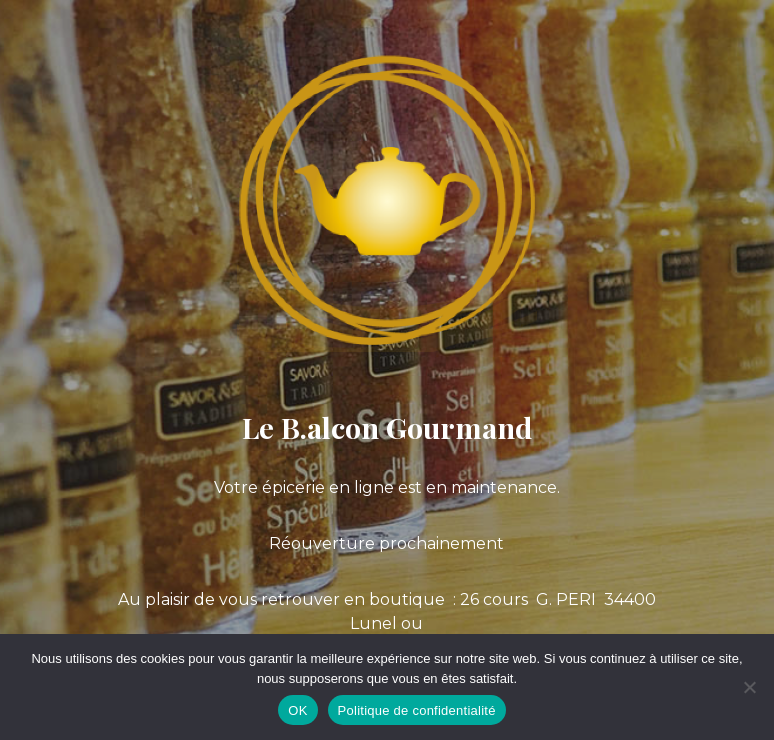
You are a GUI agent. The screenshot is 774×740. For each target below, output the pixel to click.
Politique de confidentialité (417, 710)
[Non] (749, 687)
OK (297, 710)
